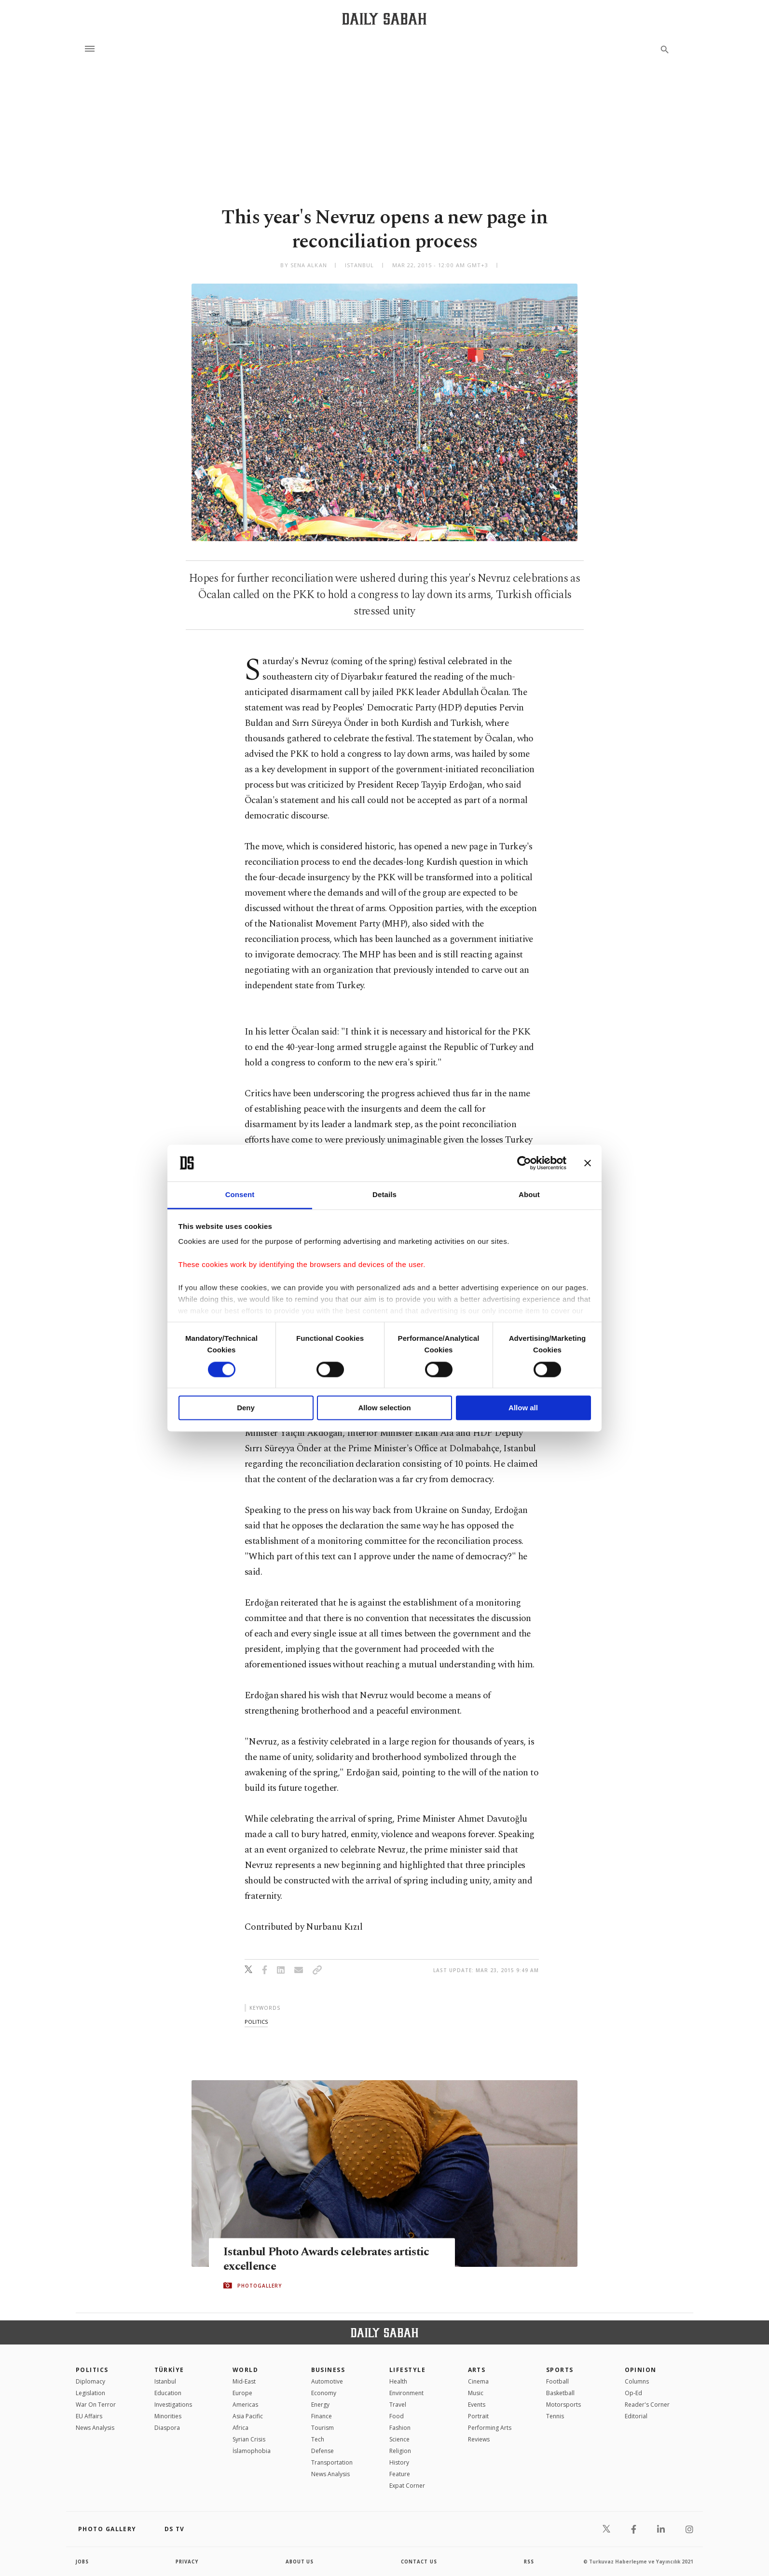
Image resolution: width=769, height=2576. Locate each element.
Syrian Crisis (249, 2439)
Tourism (322, 2428)
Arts (477, 2370)
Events (476, 2404)
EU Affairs (89, 2416)
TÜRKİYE (169, 2370)
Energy (320, 2404)
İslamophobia (252, 2451)
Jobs (83, 2561)
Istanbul (165, 2381)
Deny (246, 1408)
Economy (323, 2393)
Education (167, 2393)
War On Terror (96, 2404)
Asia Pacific (248, 2416)
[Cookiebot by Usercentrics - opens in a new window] (524, 1163)
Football (557, 2381)
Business (328, 2370)
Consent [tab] (240, 1195)
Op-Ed (633, 2393)
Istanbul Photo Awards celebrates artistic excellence (330, 2259)
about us (300, 2561)
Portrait (478, 2416)
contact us (419, 2561)
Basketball (560, 2393)
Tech (317, 2439)
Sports (560, 2370)
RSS (528, 2561)
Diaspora (167, 2428)
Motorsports (563, 2404)
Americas (245, 2404)
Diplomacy (90, 2381)
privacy (187, 2561)
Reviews (479, 2439)
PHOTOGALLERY (259, 2285)
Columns (637, 2381)
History (399, 2462)
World (245, 2370)
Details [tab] (384, 1195)
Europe (242, 2393)
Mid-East (244, 2381)
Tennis (555, 2416)
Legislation (90, 2393)
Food (396, 2416)
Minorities (167, 2416)
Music (475, 2393)
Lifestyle (407, 2370)
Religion (400, 2451)
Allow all (523, 1408)
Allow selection (384, 1408)
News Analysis (95, 2428)
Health (398, 2381)
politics (256, 2021)
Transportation (332, 2462)
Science (399, 2439)
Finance (321, 2416)
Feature (399, 2474)
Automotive (327, 2381)
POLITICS (92, 2370)
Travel (397, 2404)
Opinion (641, 2370)
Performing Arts (489, 2428)
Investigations (173, 2404)
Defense (322, 2451)
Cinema (478, 2381)
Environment (406, 2393)
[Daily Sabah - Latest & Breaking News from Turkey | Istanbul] (384, 19)
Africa (240, 2428)
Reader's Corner (647, 2404)
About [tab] (529, 1195)
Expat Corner (407, 2485)
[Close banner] (587, 1162)
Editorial (636, 2416)
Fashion (400, 2428)
